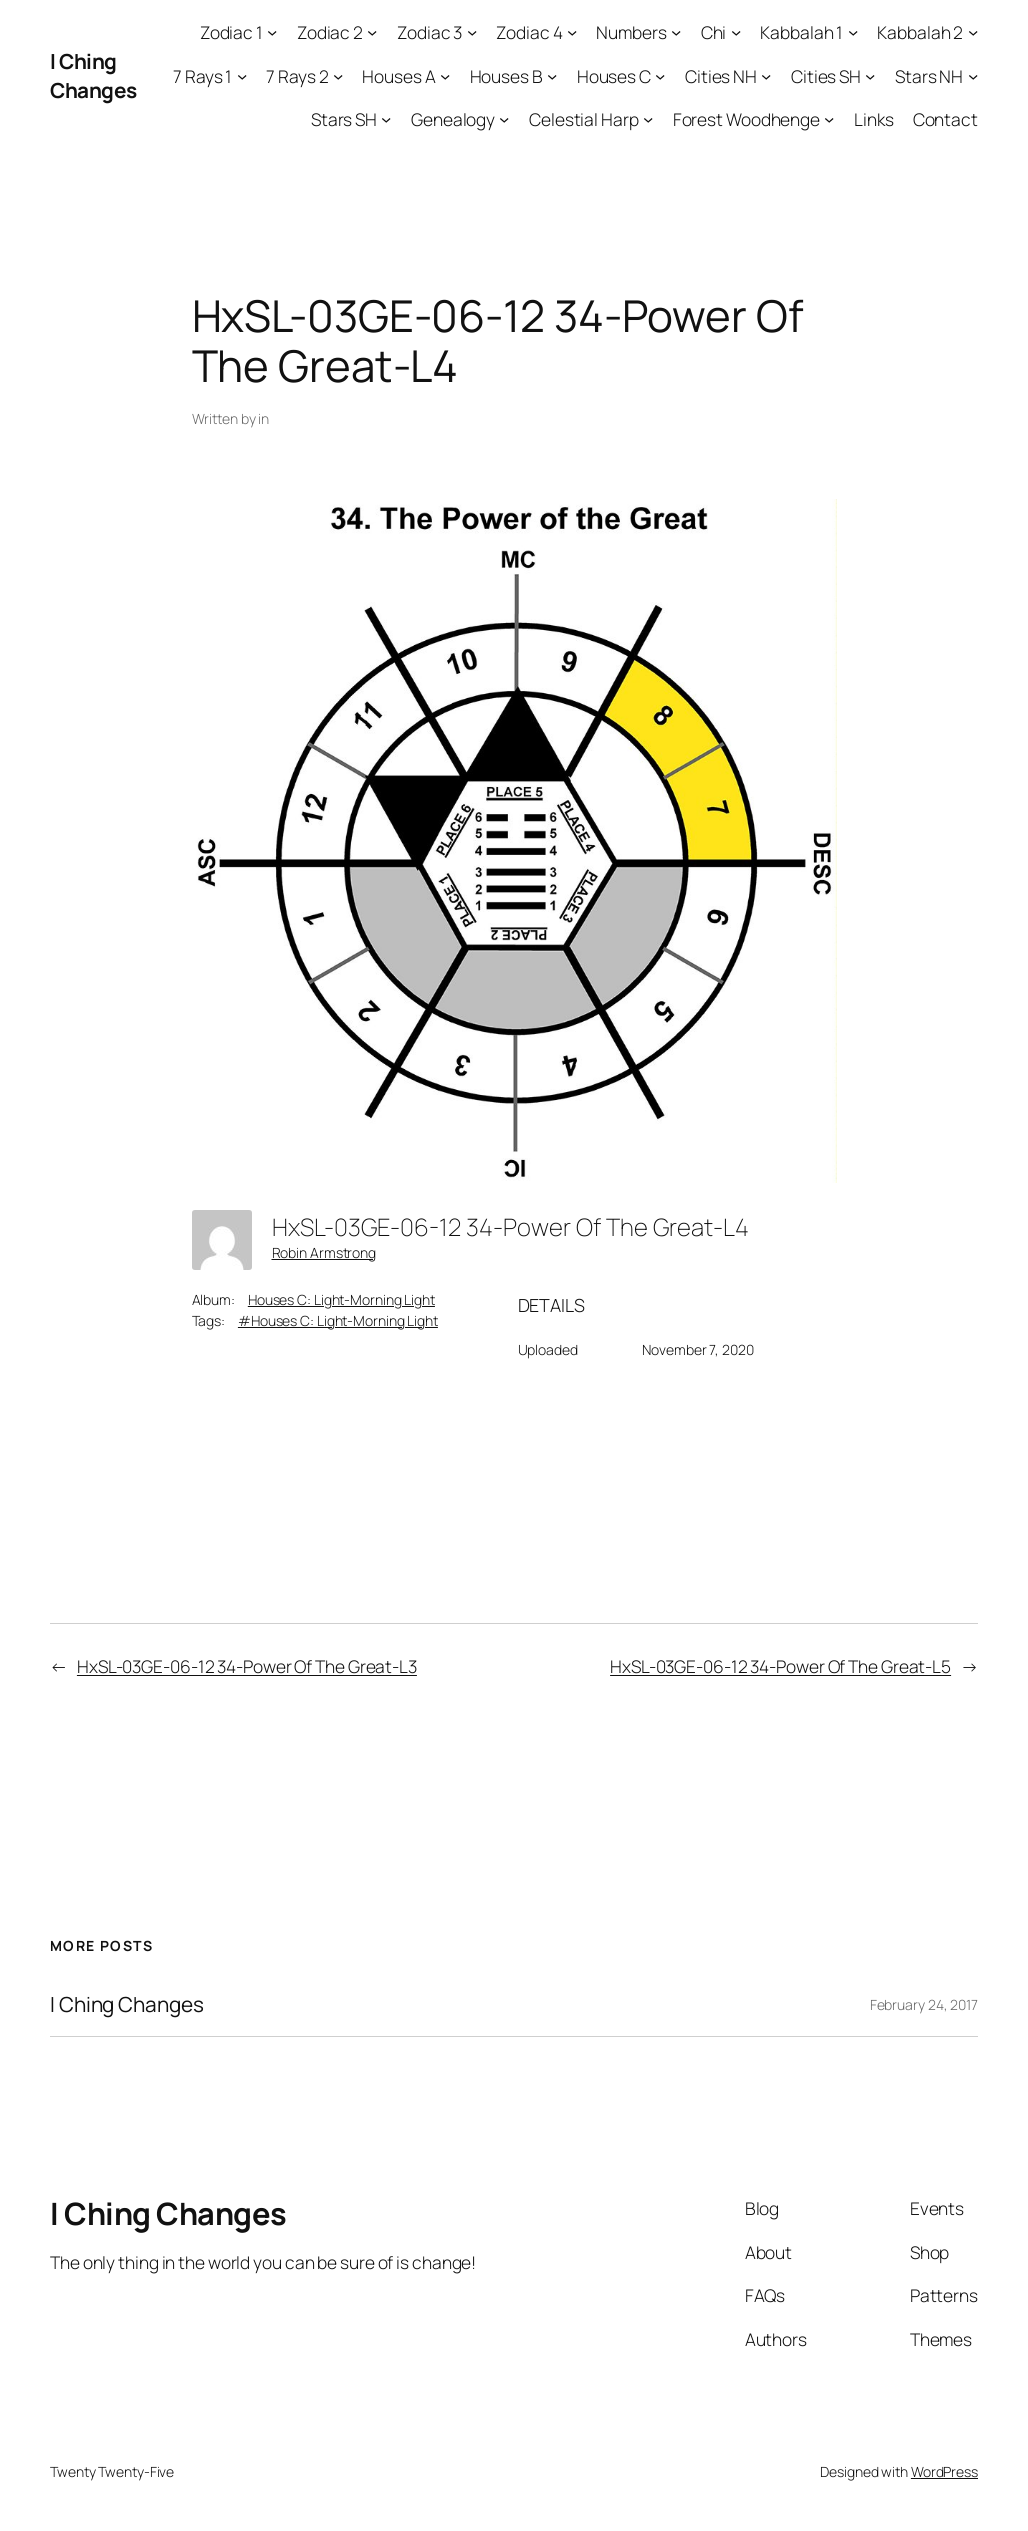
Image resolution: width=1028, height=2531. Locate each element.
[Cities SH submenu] (870, 75)
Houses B (506, 76)
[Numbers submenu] (676, 32)
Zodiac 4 (529, 32)
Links (874, 119)
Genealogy (453, 119)
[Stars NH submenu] (973, 75)
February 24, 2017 (924, 2004)
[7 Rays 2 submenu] (338, 75)
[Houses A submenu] (445, 75)
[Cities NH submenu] (766, 75)
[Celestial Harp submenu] (648, 119)
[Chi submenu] (736, 32)
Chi (714, 32)
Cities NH (721, 76)
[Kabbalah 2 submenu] (973, 32)
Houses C (614, 76)
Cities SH (826, 76)
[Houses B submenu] (552, 75)
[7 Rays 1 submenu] (242, 75)
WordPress (944, 2471)
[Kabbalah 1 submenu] (853, 32)
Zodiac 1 (231, 32)
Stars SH (344, 119)
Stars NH (929, 76)
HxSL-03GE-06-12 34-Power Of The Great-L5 (780, 1666)
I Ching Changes (93, 75)
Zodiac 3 (429, 32)
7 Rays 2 (297, 76)
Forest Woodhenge (746, 119)
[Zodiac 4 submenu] (572, 32)
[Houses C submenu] (660, 75)
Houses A (398, 76)
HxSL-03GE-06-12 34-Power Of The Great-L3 (247, 1666)
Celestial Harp (584, 119)
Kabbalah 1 (801, 32)
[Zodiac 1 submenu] (272, 32)
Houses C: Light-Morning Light (341, 1299)
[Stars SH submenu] (386, 119)
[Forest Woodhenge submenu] (829, 119)
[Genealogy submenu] (504, 119)
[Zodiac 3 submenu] (472, 32)
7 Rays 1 (202, 76)
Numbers (631, 32)
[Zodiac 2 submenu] (372, 32)
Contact (945, 119)
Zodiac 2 (330, 32)
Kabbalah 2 (920, 32)
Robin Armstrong (324, 1252)
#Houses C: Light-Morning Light (338, 1320)
